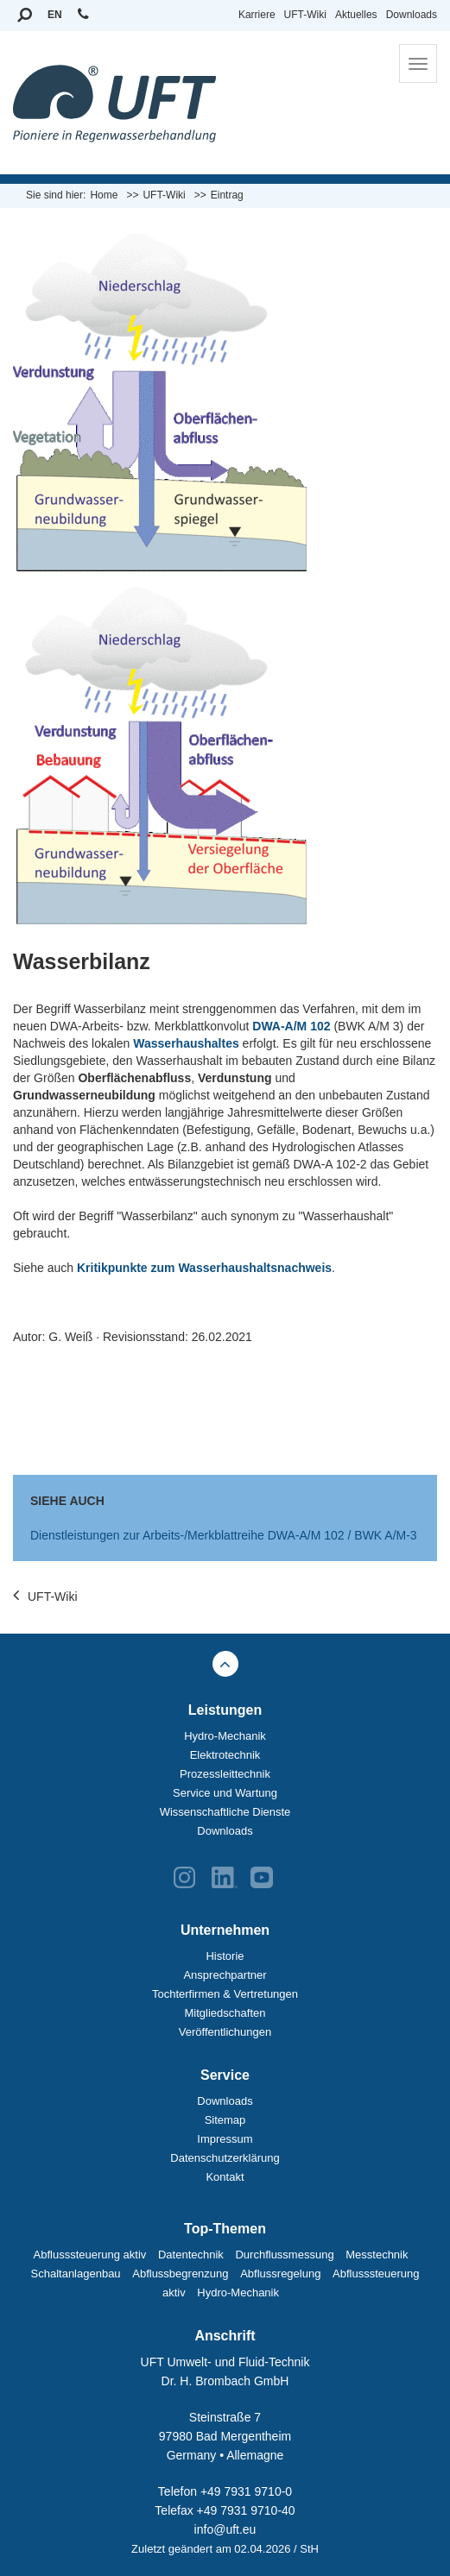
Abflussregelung (280, 2273)
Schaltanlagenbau (76, 2273)
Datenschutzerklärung (224, 2157)
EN (55, 15)
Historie (225, 1955)
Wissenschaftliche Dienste (225, 1811)
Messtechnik (376, 2254)
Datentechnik (191, 2254)
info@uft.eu (225, 2529)
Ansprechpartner (224, 1974)
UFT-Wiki (305, 15)
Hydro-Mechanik (225, 1735)
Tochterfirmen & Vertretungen (225, 1993)
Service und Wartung (225, 1792)
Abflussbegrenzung (180, 2273)
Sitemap (225, 2119)
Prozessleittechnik (225, 1773)
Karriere (257, 15)
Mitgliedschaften (225, 2012)
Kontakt (225, 2176)
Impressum (224, 2138)
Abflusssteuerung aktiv (90, 2254)
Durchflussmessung (284, 2254)
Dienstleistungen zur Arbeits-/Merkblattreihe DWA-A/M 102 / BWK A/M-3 (223, 1535)
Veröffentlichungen (225, 2031)
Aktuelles (356, 15)
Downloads (411, 15)
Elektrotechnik (225, 1754)
